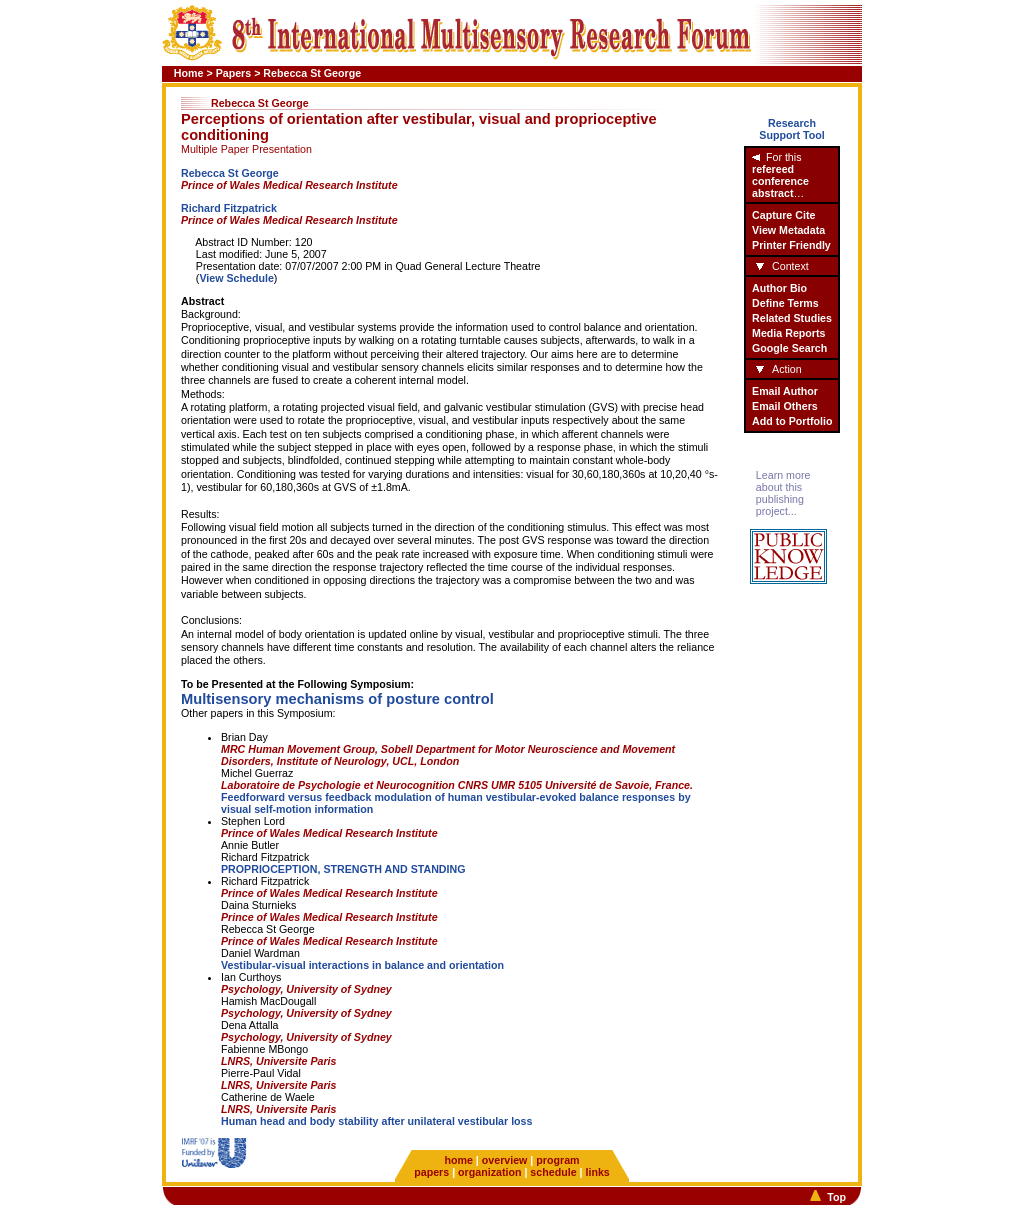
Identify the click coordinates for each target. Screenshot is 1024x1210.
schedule (553, 1172)
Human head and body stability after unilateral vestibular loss (376, 1121)
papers (431, 1172)
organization (489, 1172)
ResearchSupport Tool (792, 129)
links (597, 1172)
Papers (234, 73)
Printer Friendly (791, 245)
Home (189, 73)
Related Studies (792, 318)
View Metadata (788, 230)
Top (836, 1197)
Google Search (789, 348)
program (557, 1160)
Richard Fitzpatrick (229, 208)
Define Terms (785, 303)
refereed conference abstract (780, 181)
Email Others (785, 406)
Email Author (785, 391)
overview (505, 1160)
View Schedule (236, 278)
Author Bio (779, 288)
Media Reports (788, 333)
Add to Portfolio (792, 421)
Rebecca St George (230, 173)
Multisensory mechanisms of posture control (337, 699)
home (458, 1160)
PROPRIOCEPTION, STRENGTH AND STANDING (343, 869)
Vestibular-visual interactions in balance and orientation (362, 965)
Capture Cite (783, 215)
